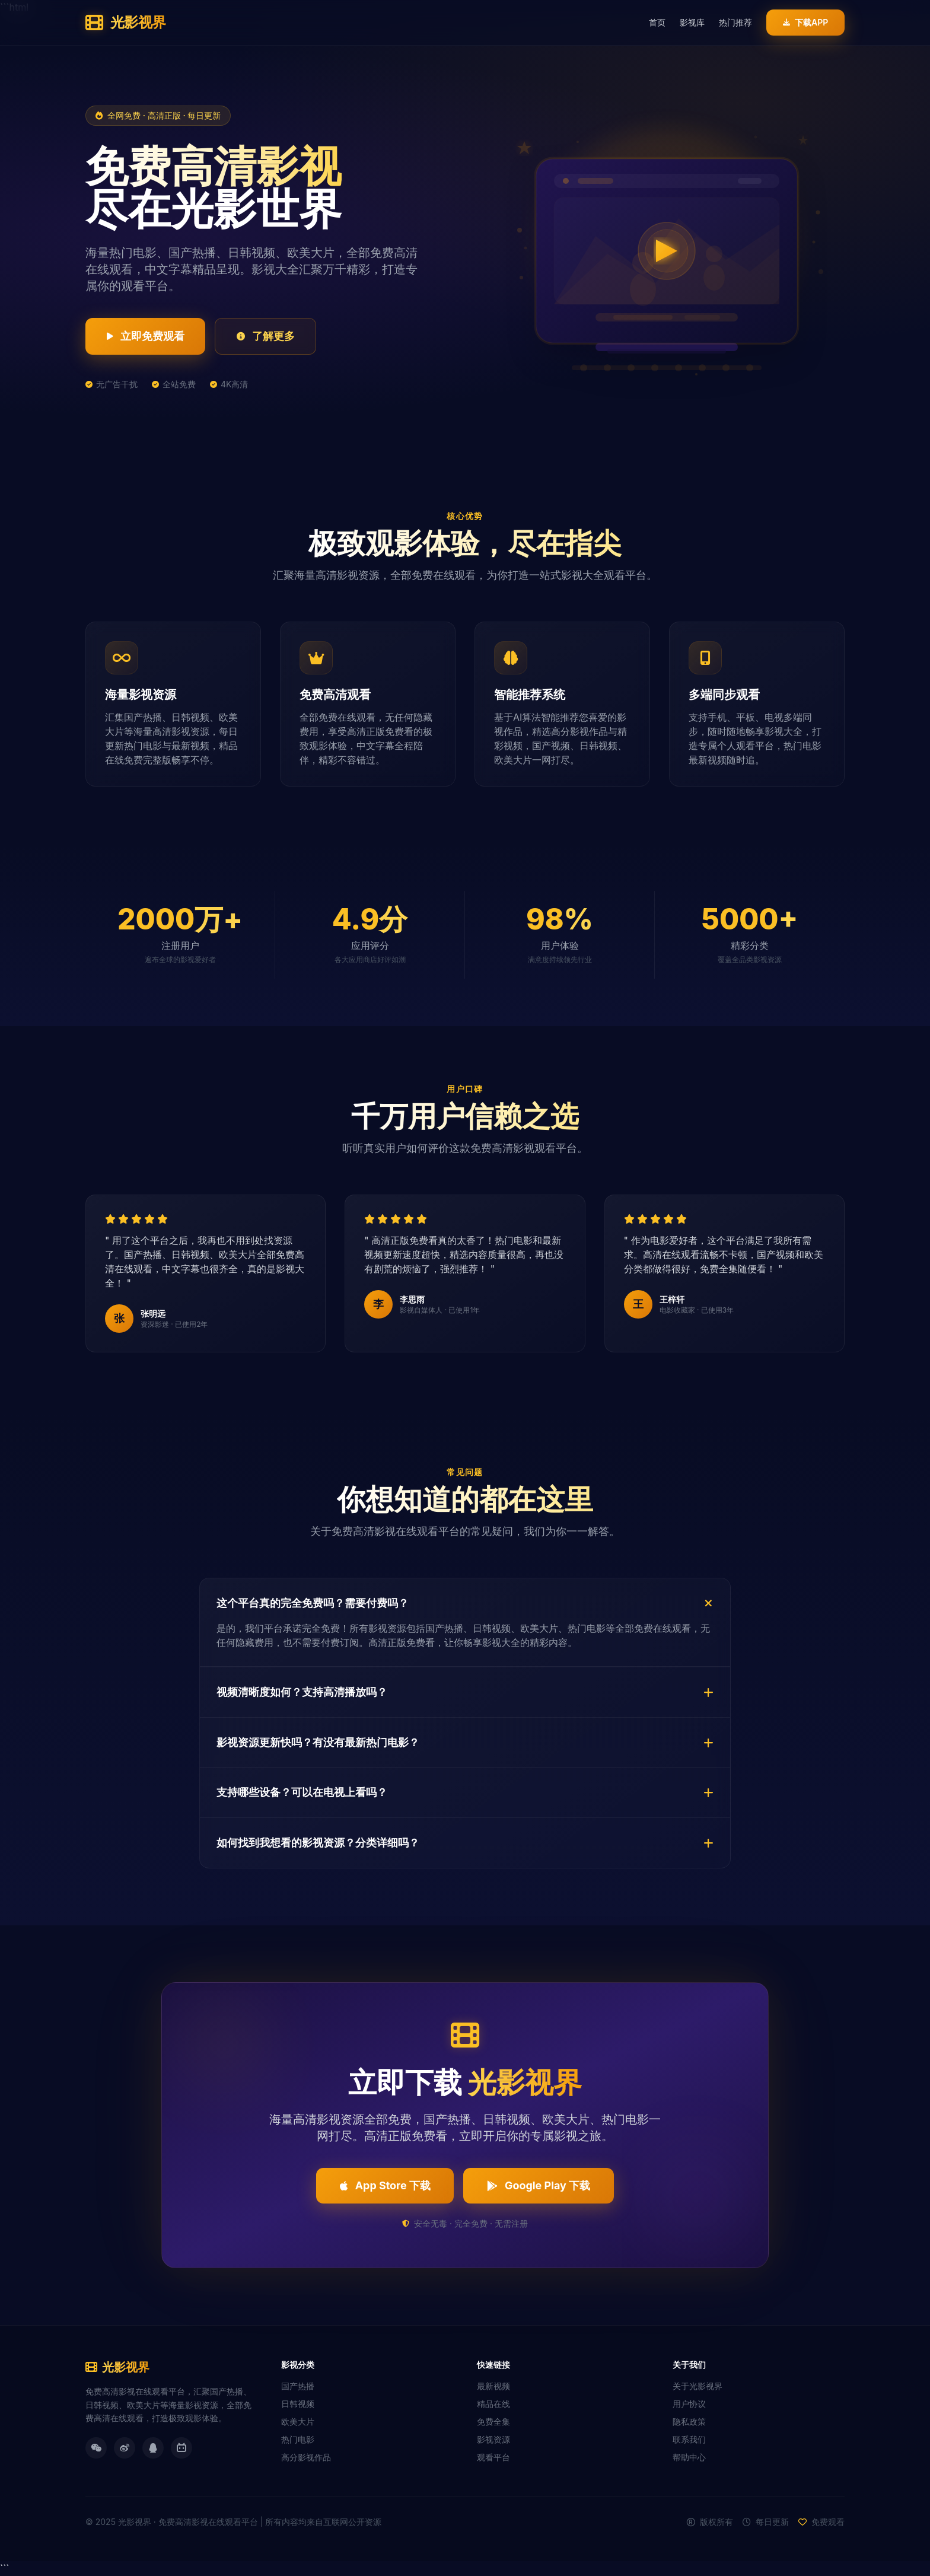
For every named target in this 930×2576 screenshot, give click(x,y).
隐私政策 (689, 2422)
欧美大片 (297, 2422)
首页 (657, 22)
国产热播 (297, 2386)
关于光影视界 (697, 2386)
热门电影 (297, 2440)
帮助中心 (689, 2458)
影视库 (692, 22)
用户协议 (689, 2404)
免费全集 (493, 2422)
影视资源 (493, 2440)
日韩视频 (297, 2404)
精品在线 (493, 2404)
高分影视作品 (306, 2458)
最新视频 (493, 2386)
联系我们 (689, 2440)
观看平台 (493, 2458)
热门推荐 (735, 22)
